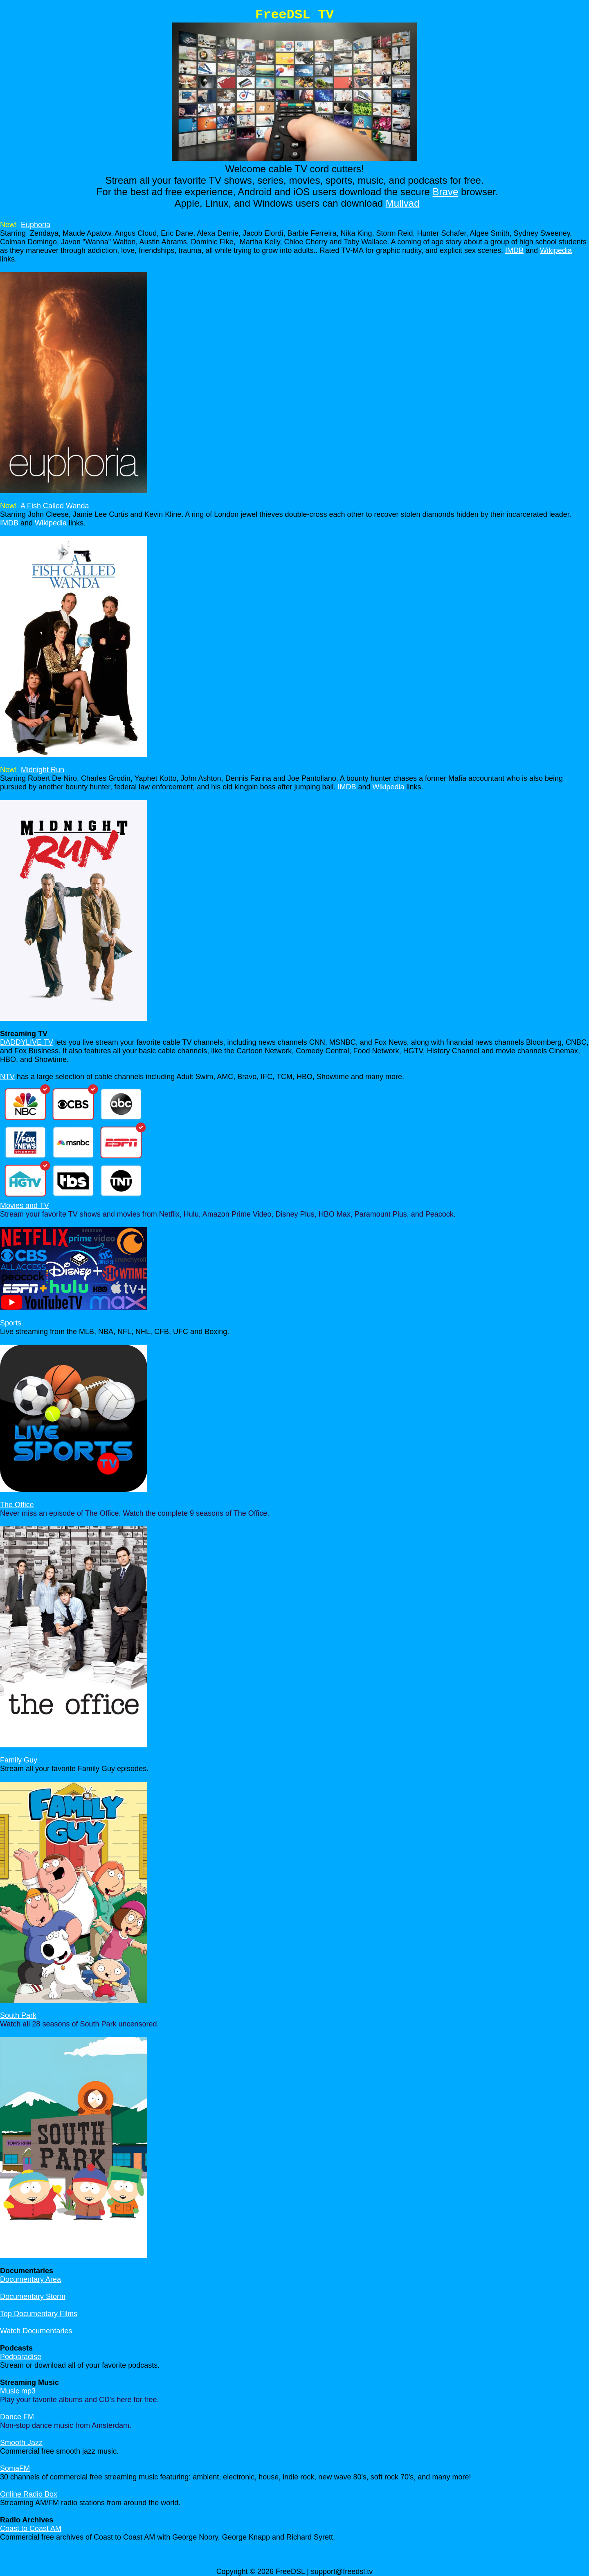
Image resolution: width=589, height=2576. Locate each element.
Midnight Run (42, 770)
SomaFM (15, 2468)
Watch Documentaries (36, 2331)
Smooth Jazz (21, 2443)
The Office (17, 1505)
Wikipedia (556, 250)
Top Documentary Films (38, 2314)
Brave (446, 191)
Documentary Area (30, 2279)
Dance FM (17, 2417)
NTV (7, 1077)
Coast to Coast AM (30, 2528)
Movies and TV (24, 1205)
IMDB (514, 250)
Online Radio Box (28, 2494)
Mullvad (403, 203)
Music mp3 (18, 2391)
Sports (10, 1323)
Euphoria (35, 225)
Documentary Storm (32, 2296)
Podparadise (20, 2357)
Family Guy (18, 1760)
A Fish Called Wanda (54, 506)
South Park (18, 2015)
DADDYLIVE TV (26, 1042)
